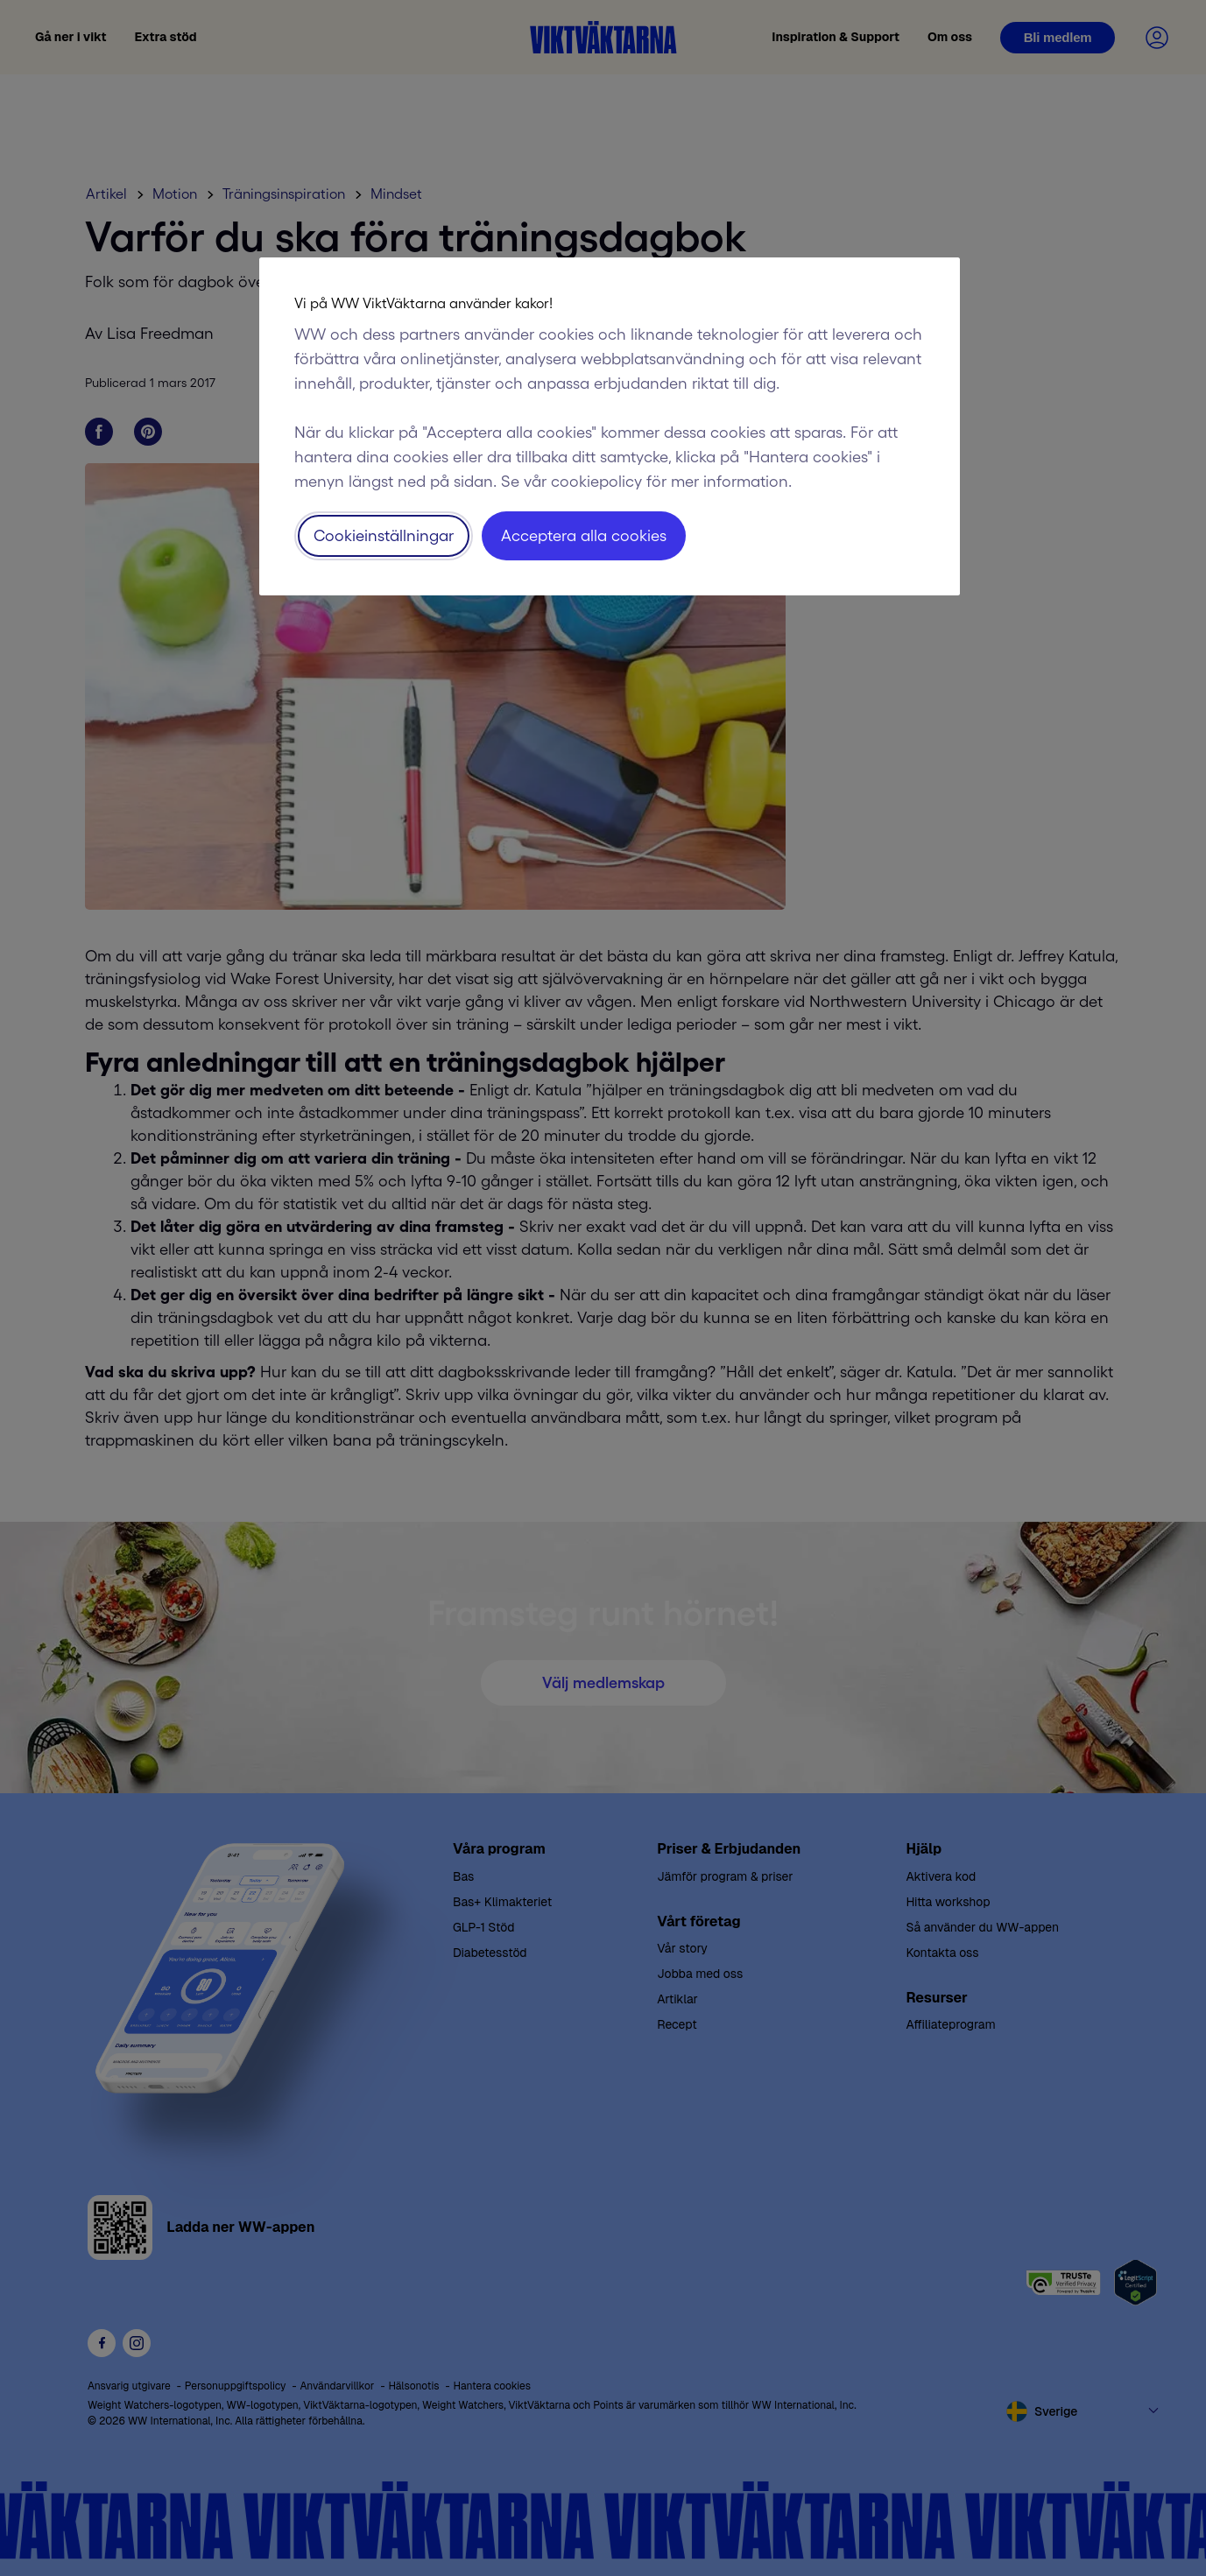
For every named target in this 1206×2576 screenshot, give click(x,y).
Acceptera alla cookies (583, 536)
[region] (609, 426)
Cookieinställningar (384, 536)
